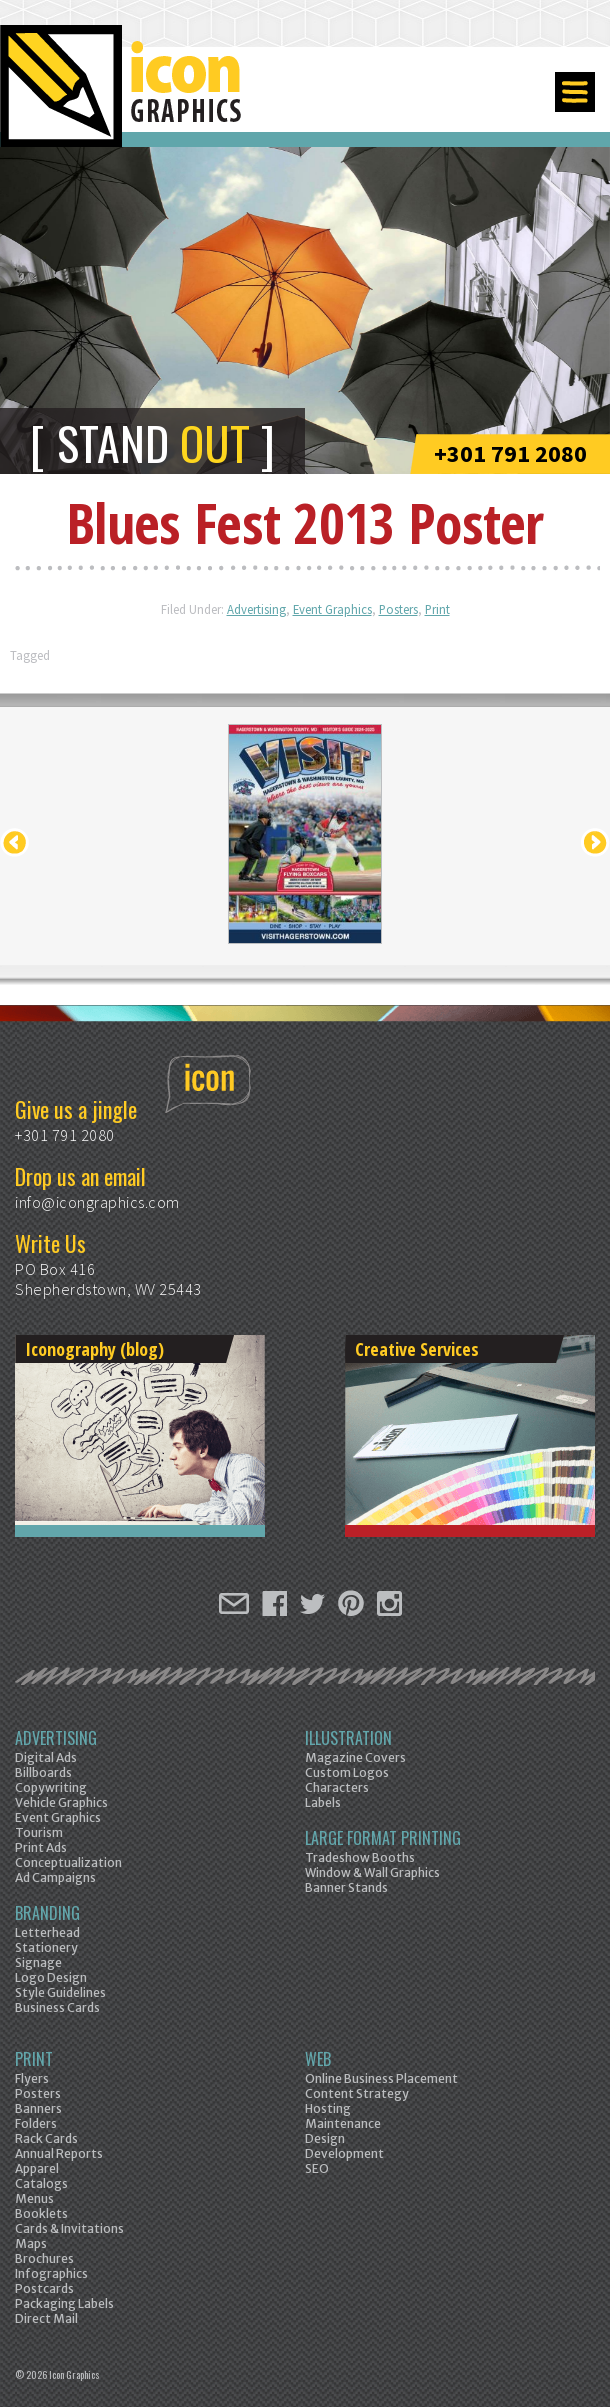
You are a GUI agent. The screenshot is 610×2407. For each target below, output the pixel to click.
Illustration (348, 1738)
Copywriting (51, 1787)
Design (325, 2138)
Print (437, 609)
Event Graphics (332, 609)
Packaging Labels (64, 2303)
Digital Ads (46, 1757)
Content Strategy (357, 2093)
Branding (47, 1913)
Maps (31, 2243)
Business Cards (57, 2007)
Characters (337, 1787)
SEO (317, 2168)
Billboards (43, 1772)
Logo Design (51, 1977)
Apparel (37, 2168)
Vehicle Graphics (61, 1802)
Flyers (32, 2078)
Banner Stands (346, 1887)
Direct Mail (46, 2318)
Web (318, 2059)
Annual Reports (59, 2153)
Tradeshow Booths (360, 1857)
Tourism (39, 1832)
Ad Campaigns (55, 1877)
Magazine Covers (355, 1757)
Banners (38, 2108)
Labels (323, 1802)
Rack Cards (46, 2138)
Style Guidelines (60, 1992)
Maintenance (343, 2123)
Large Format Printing (383, 1838)
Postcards (44, 2288)
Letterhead (47, 1932)
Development (344, 2153)
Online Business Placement (381, 2078)
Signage (38, 1962)
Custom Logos (347, 1772)
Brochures (44, 2258)
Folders (36, 2123)
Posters (398, 609)
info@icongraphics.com (97, 1202)
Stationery (46, 1947)
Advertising (256, 609)
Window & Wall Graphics (372, 1872)
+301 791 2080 (510, 453)
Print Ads (41, 1847)
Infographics (51, 2273)
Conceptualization (68, 1862)
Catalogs (41, 2183)
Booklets (41, 2213)
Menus (34, 2198)
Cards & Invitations (69, 2228)
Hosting (328, 2108)
